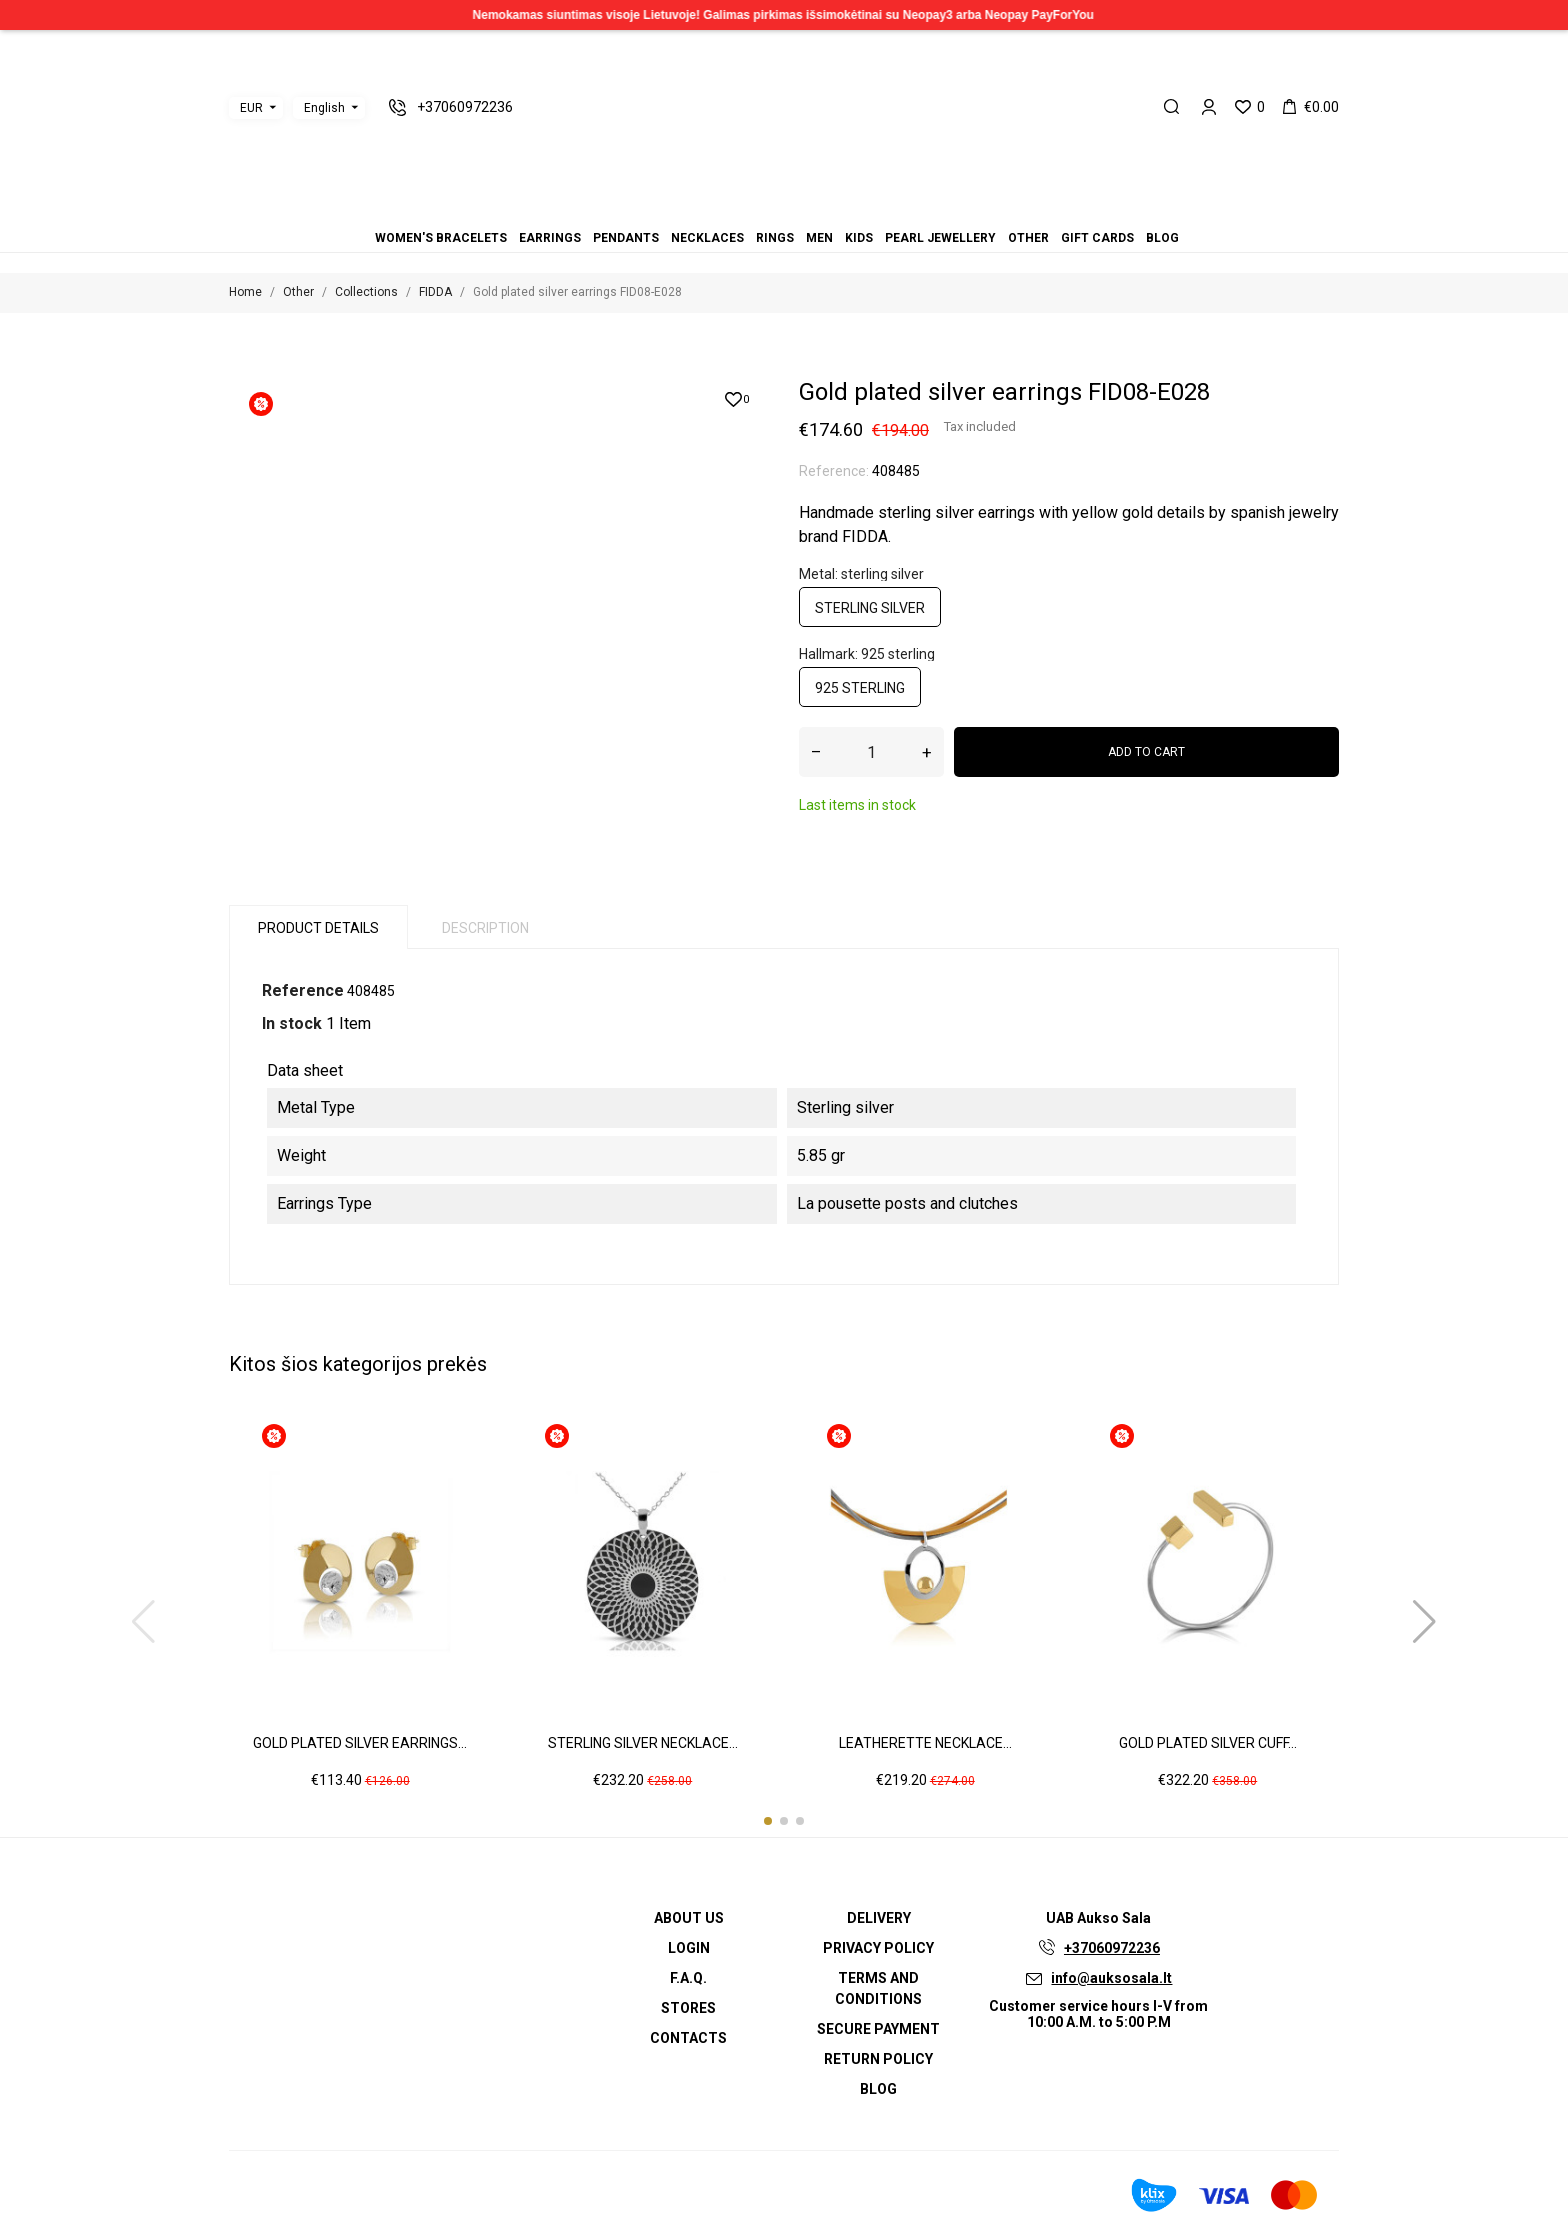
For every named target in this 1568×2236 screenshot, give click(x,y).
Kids (796, 210)
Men (784, 210)
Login (689, 1948)
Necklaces (760, 210)
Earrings (736, 210)
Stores (688, 2008)
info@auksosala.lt (1111, 1978)
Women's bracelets (724, 210)
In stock (292, 1023)
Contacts (688, 2038)
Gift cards (832, 210)
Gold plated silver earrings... (360, 1743)
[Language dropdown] (329, 108)
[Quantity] (871, 752)
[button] (768, 1821)
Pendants (748, 210)
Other (820, 210)
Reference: (834, 471)
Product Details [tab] (318, 928)
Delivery (879, 1918)
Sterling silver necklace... (643, 1743)
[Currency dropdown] (256, 108)
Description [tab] (485, 928)
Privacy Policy (878, 1948)
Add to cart (1146, 752)
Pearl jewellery (808, 210)
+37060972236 (1112, 1948)
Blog (844, 210)
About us (689, 1918)
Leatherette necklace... (925, 1743)
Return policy (878, 2059)
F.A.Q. (688, 1978)
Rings (772, 210)
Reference (303, 990)
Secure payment (878, 2029)
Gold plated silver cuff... (1208, 1743)
